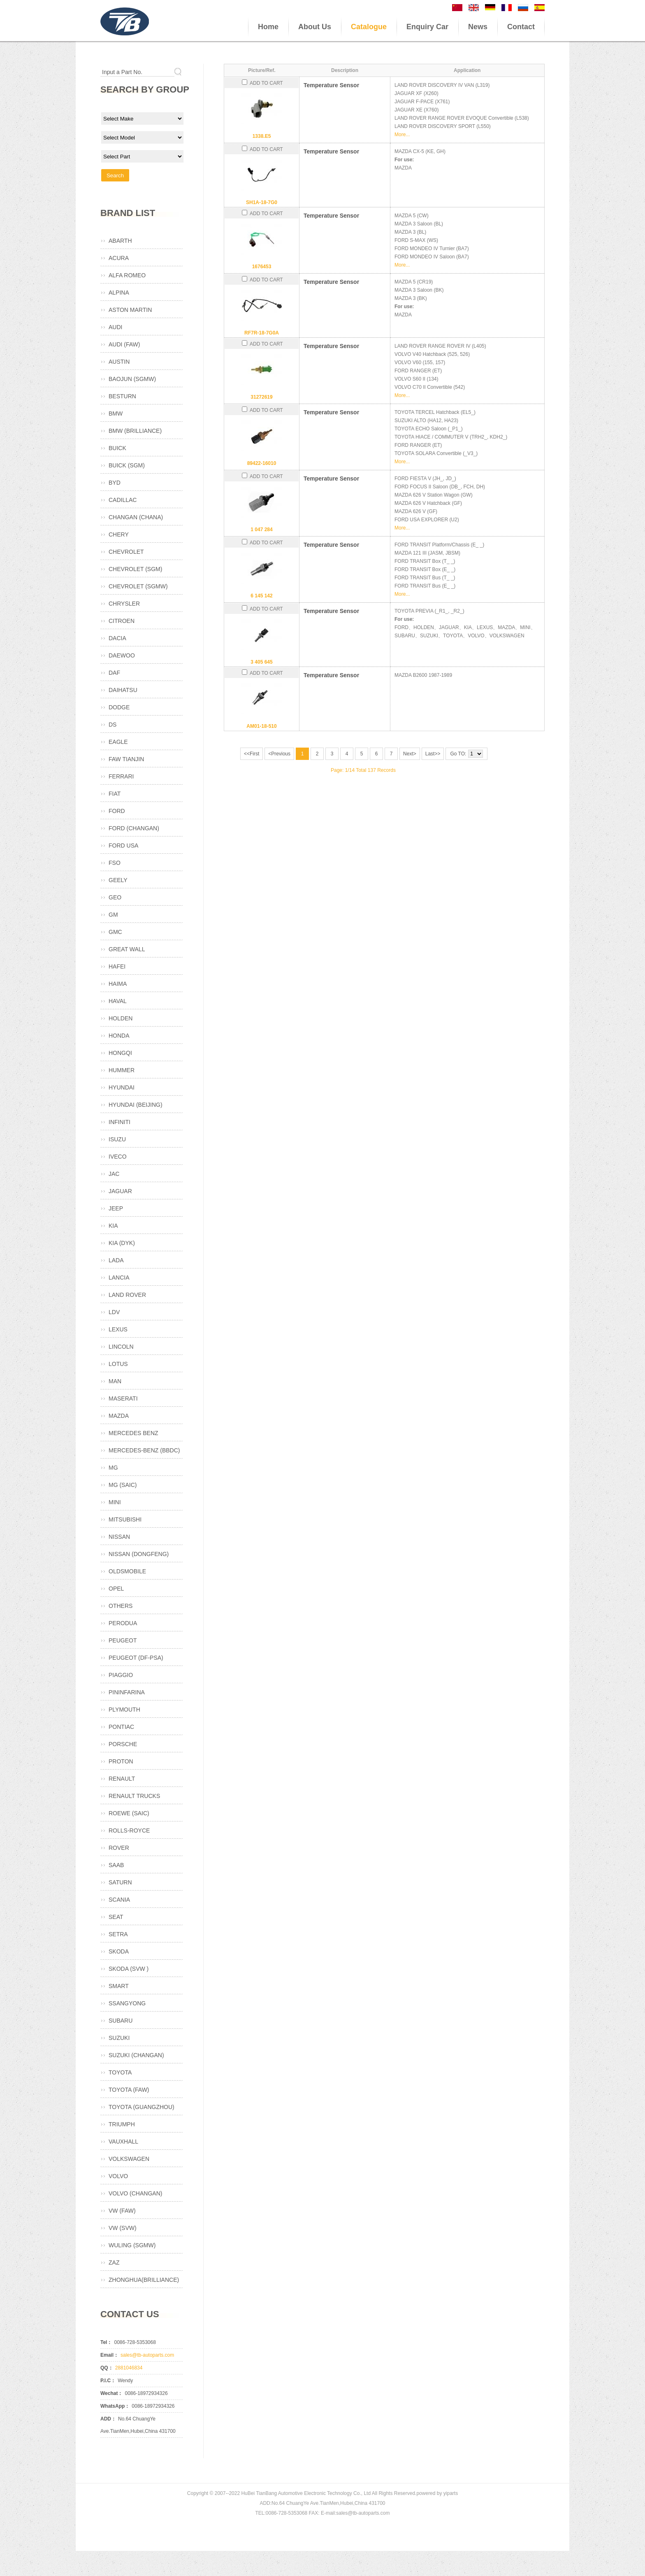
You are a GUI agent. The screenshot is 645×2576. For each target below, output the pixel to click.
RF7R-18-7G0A (261, 333)
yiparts (450, 2493)
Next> (409, 754)
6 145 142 (261, 596)
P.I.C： (108, 2380)
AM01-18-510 (261, 726)
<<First (251, 754)
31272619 (261, 397)
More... (402, 134)
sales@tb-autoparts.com (147, 2355)
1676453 (261, 266)
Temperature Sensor (331, 85)
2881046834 (129, 2368)
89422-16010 (261, 463)
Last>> (433, 754)
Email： (109, 2355)
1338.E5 (262, 136)
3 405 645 (261, 662)
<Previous (279, 754)
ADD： (108, 2419)
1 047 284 (261, 529)
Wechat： (111, 2393)
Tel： (106, 2342)
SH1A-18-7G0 (261, 202)
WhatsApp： (115, 2406)
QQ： (106, 2368)
